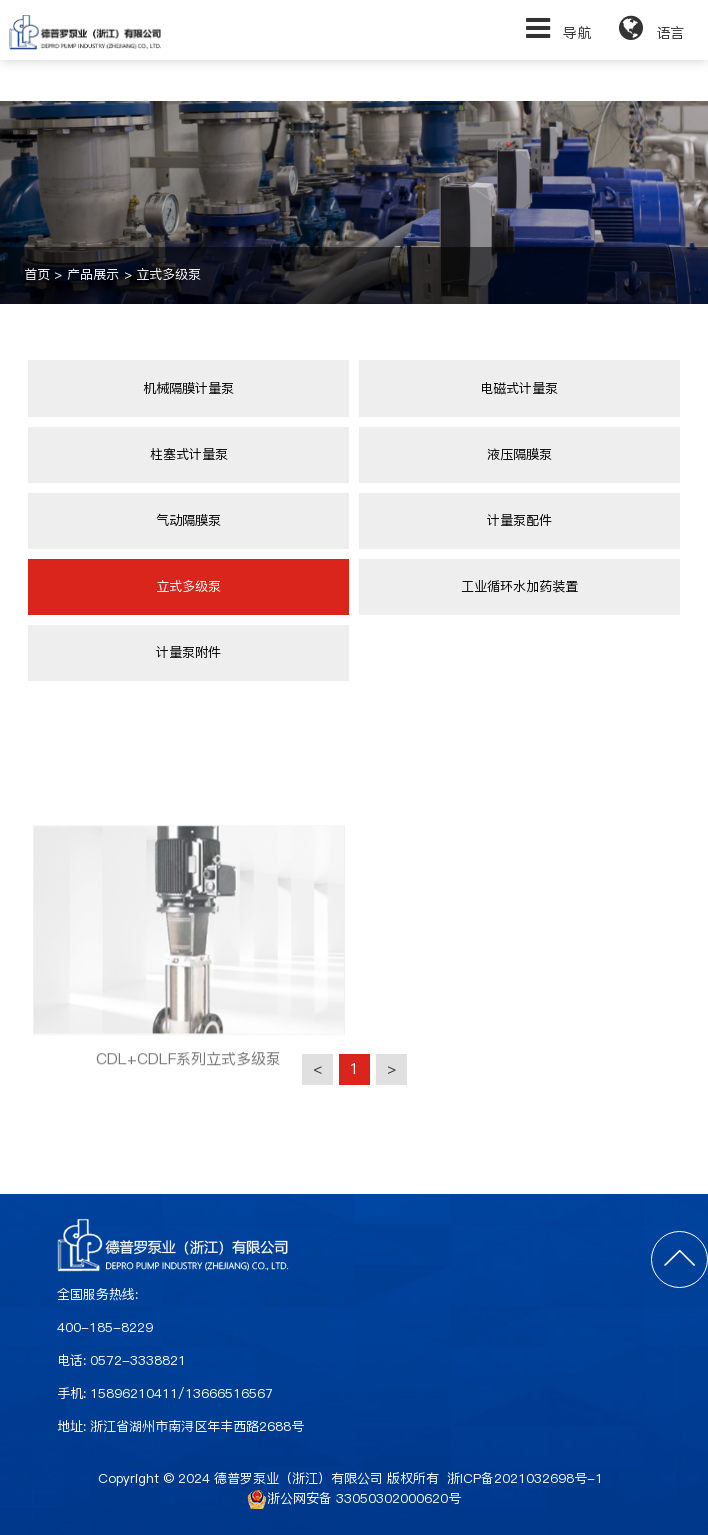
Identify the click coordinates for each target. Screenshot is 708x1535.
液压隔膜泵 (519, 454)
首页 (37, 274)
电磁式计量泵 (519, 388)
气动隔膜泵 (188, 520)
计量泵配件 (519, 520)
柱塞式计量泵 (189, 454)
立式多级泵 (168, 274)
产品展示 (93, 274)
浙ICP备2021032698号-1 (525, 1478)
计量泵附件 (188, 652)
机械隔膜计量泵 (188, 388)
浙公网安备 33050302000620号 (354, 1499)
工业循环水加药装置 (519, 586)
